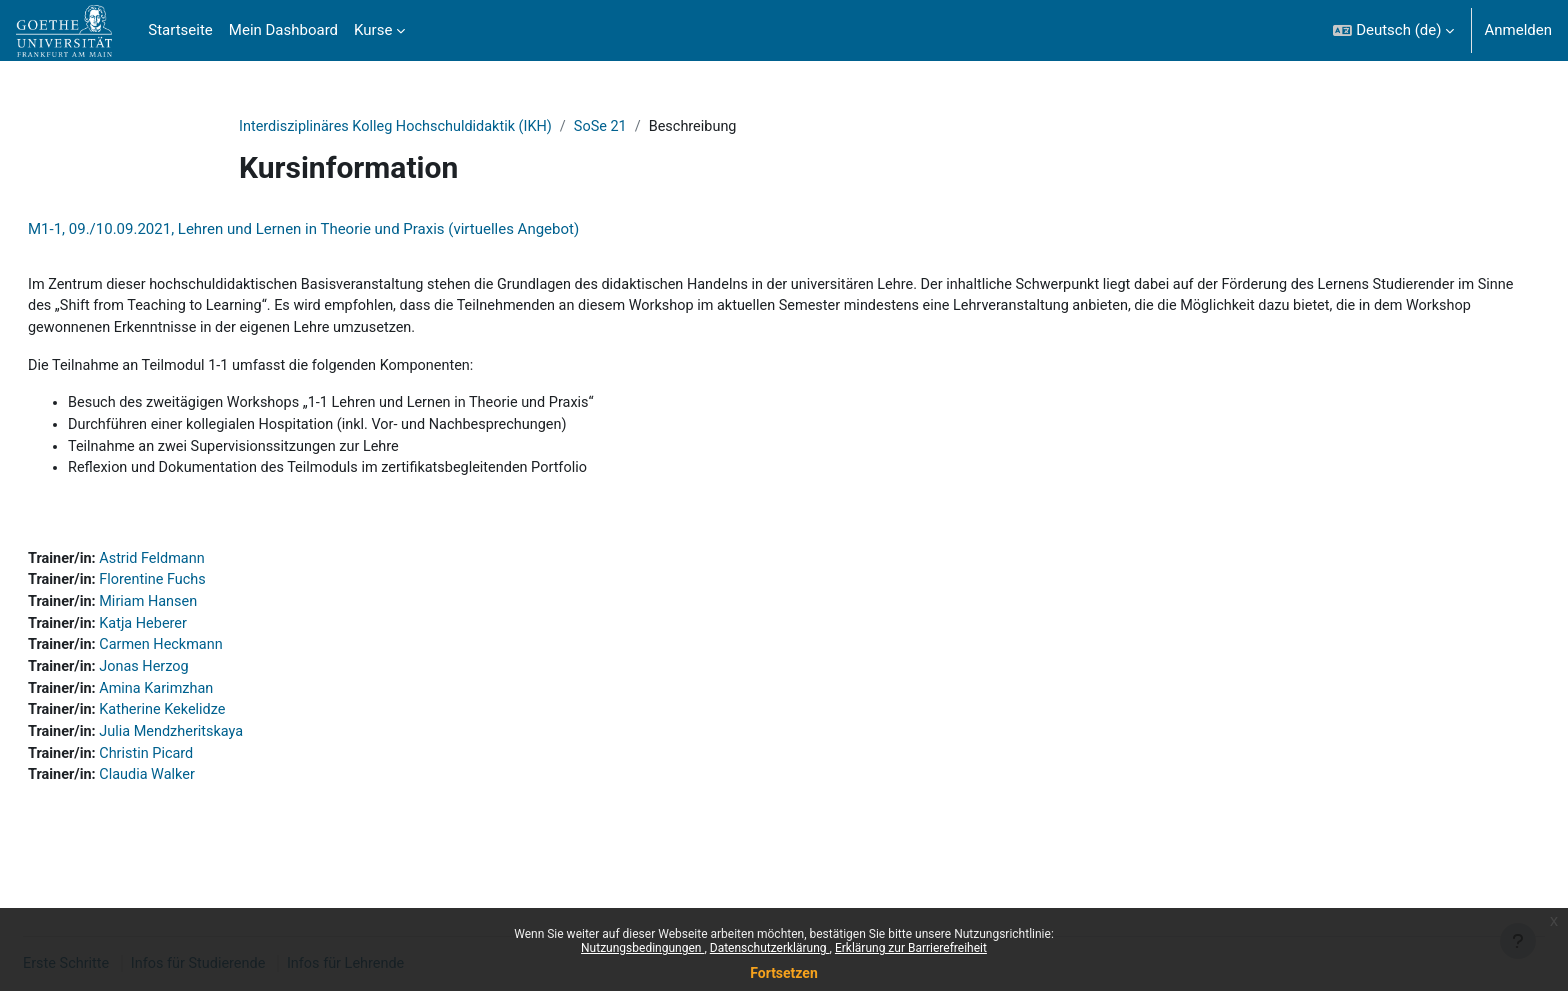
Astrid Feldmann (204, 567)
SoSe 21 (613, 127)
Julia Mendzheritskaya (224, 747)
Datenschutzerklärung (770, 948)
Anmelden (1518, 30)
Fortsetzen (784, 973)
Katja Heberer (195, 635)
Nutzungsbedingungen (642, 948)
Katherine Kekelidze (215, 725)
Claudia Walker (199, 792)
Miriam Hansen (201, 612)
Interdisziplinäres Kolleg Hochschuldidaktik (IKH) (401, 127)
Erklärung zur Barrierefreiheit (911, 948)
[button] (1393, 30)
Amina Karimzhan (209, 702)
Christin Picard (199, 770)
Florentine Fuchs (205, 590)
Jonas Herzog (196, 680)
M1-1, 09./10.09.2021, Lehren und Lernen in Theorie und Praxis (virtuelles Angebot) (351, 230)
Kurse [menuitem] (373, 30)
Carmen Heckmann (214, 657)
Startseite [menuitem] (180, 30)
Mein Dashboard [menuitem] (283, 30)
